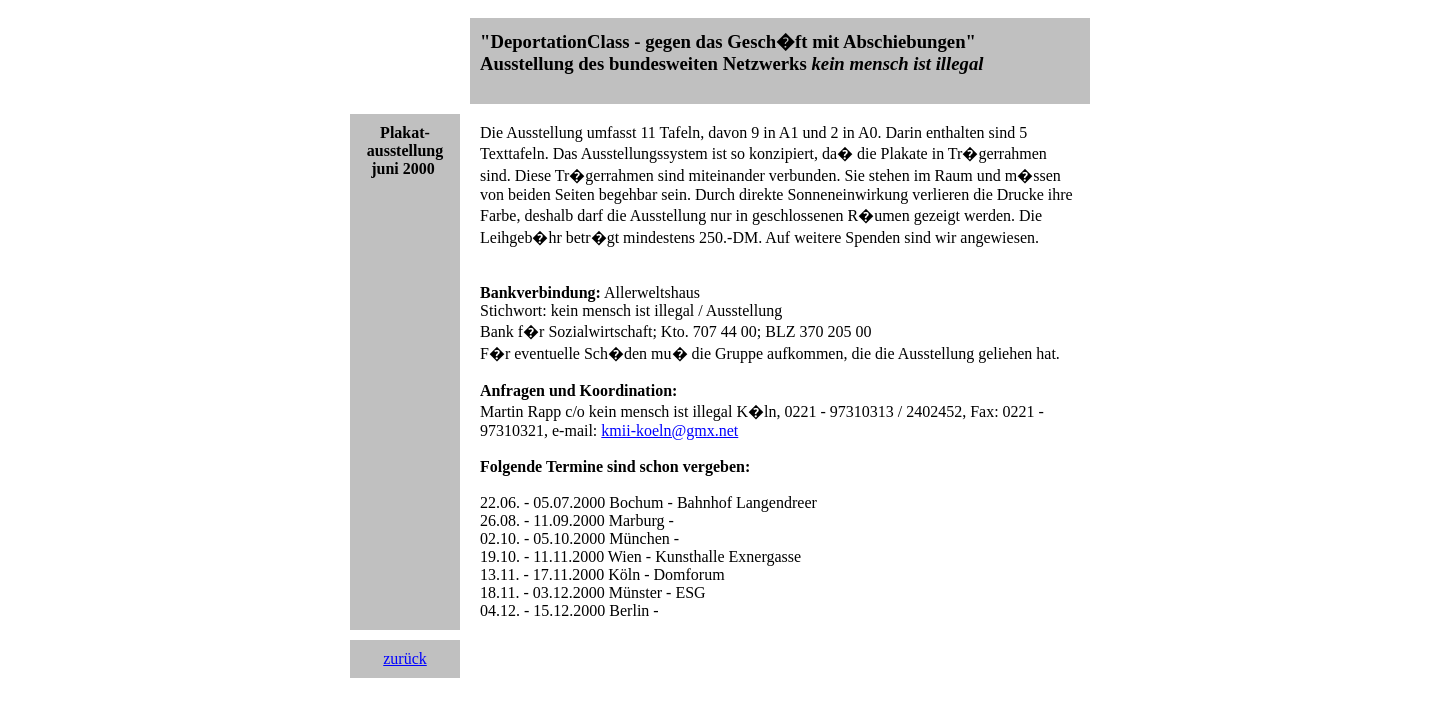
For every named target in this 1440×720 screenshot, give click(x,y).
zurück (405, 658)
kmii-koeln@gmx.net (669, 430)
